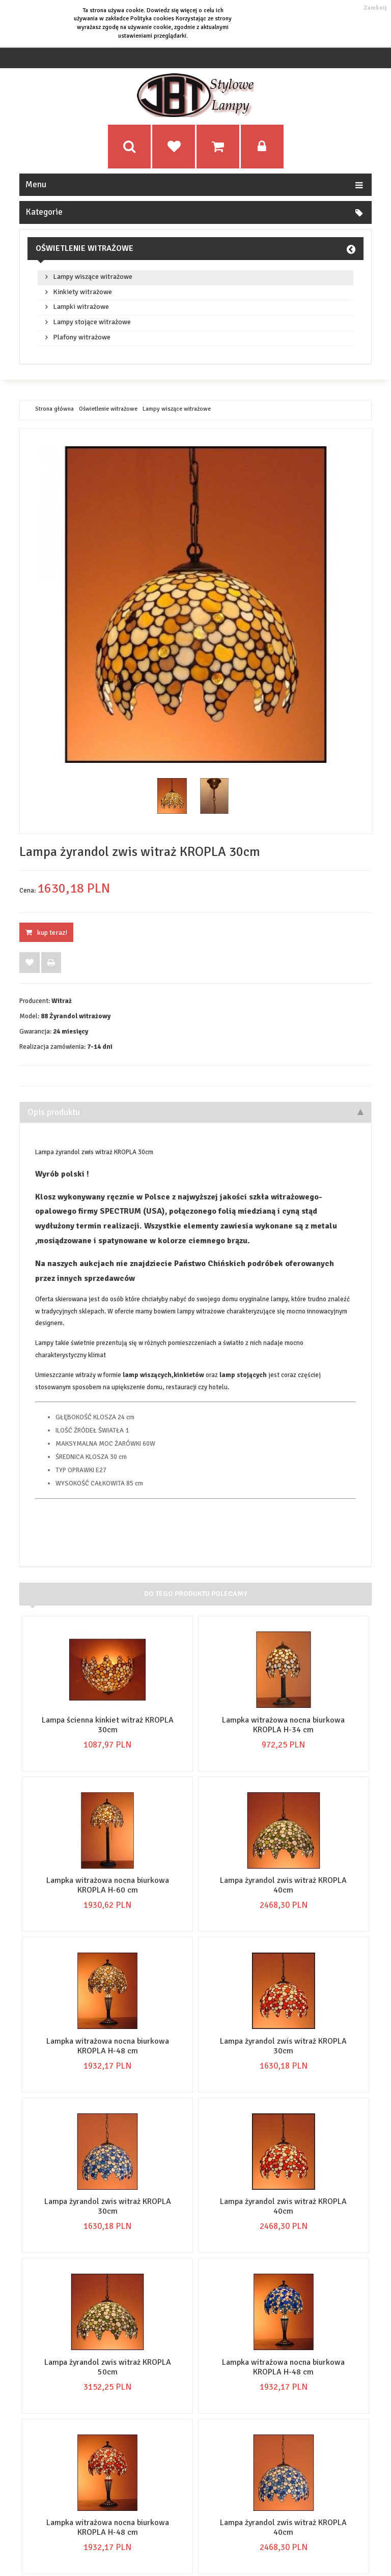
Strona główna (54, 409)
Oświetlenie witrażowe (84, 248)
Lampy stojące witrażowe (92, 322)
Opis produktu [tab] (195, 1112)
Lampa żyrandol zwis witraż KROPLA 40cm (283, 1885)
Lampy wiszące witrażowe (92, 277)
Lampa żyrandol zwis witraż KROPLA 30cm (283, 2046)
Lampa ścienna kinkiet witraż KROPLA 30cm (108, 1725)
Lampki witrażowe (81, 307)
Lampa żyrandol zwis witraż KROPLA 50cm (107, 2367)
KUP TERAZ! (46, 932)
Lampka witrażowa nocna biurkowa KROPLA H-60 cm (107, 1885)
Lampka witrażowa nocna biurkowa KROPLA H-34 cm (283, 1725)
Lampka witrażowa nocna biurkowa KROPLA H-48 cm (107, 2046)
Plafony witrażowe (81, 337)
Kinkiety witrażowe (82, 292)
